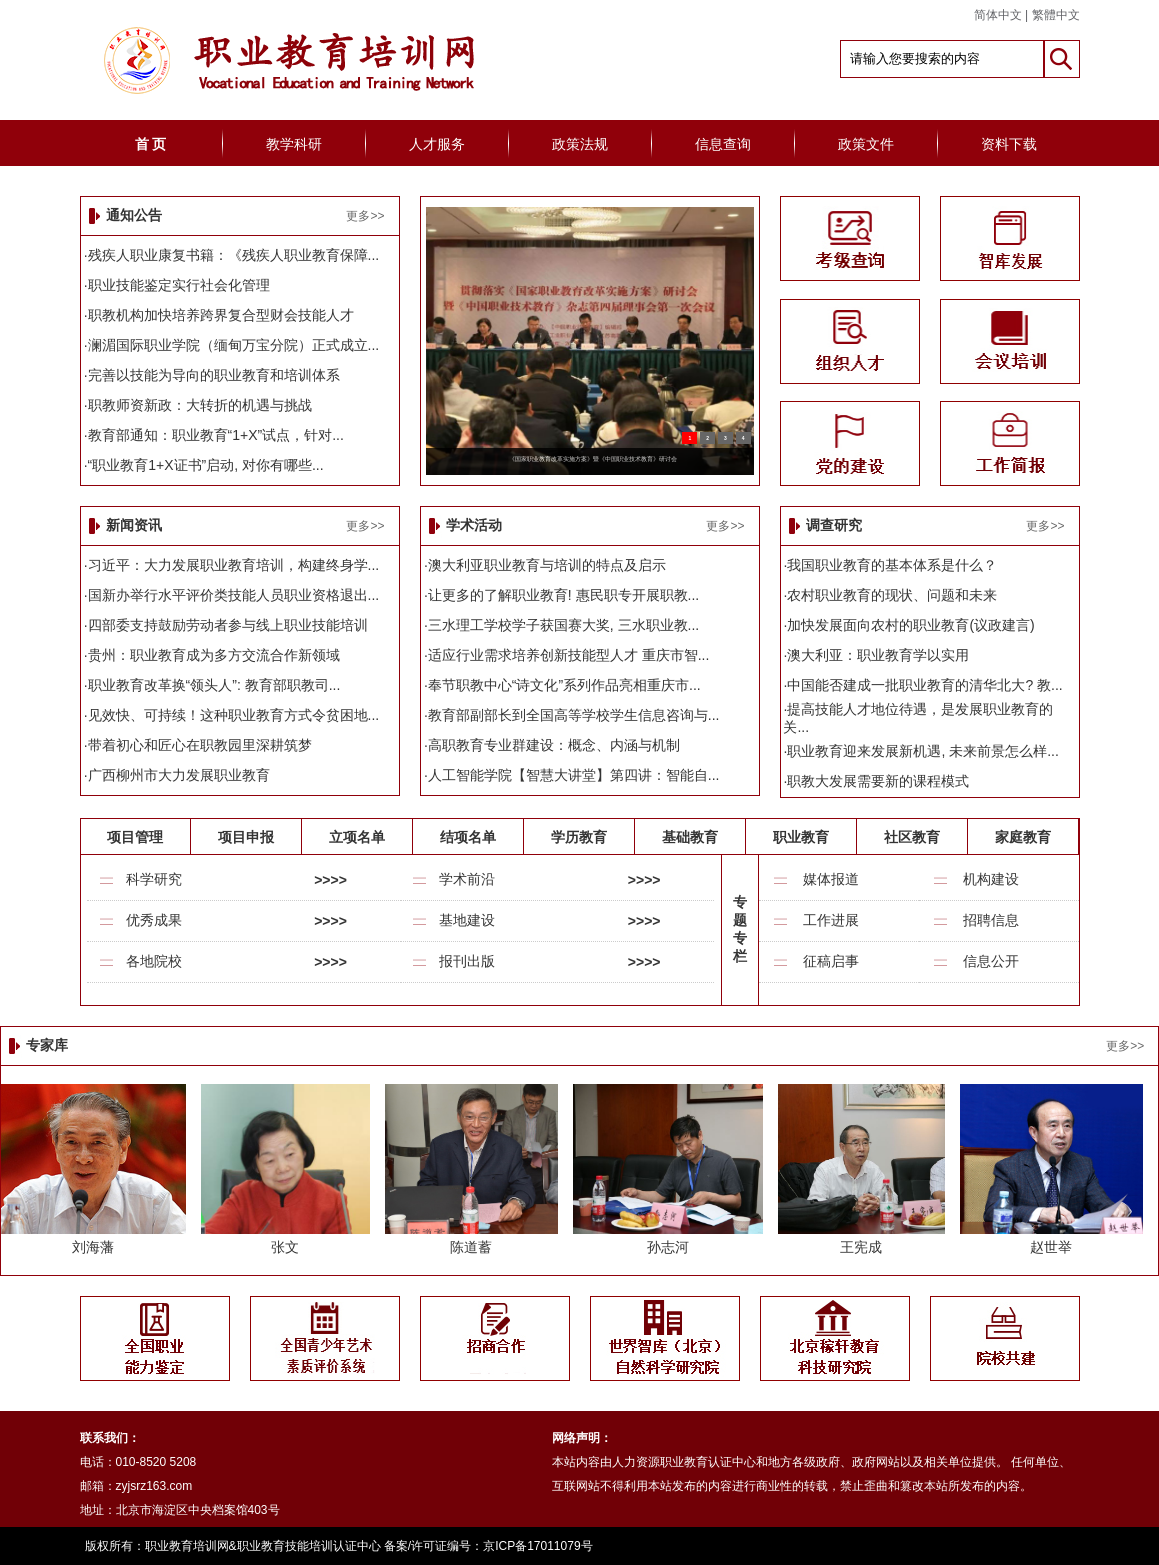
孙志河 (668, 1247)
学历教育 (579, 837)
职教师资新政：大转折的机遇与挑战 (200, 405)
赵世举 (1051, 1247)
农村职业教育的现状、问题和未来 (892, 595)
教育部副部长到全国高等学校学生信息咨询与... (574, 715)
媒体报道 (831, 879)
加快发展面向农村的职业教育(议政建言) (910, 625)
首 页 (151, 144)
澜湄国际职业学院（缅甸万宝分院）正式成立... (234, 345)
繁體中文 (1056, 15)
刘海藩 (93, 1247)
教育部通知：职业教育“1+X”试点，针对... (216, 435)
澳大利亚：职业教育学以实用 (878, 655)
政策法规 (580, 144)
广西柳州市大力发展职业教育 (179, 775)
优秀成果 (154, 920)
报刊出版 (467, 961)
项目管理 (135, 837)
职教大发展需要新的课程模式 (878, 781)
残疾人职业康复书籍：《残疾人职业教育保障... (234, 255)
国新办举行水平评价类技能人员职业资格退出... (234, 595)
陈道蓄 (471, 1247)
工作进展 (831, 920)
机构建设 (991, 879)
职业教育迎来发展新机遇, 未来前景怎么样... (922, 751)
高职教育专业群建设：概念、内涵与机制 (554, 745)
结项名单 (468, 837)
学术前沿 (467, 879)
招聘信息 (991, 920)
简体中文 (998, 15)
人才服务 (437, 144)
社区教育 (912, 837)
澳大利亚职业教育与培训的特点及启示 (547, 565)
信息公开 (991, 961)
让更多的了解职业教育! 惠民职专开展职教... (563, 595)
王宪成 (861, 1247)
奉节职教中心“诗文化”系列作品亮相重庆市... (564, 685)
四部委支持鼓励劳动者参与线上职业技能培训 (228, 625)
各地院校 (154, 961)
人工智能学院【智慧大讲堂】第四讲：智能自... (574, 775)
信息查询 (723, 144)
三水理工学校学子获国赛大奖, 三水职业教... (563, 625)
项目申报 (246, 837)
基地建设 (467, 920)
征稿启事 (831, 961)
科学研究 (154, 879)
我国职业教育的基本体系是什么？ (892, 565)
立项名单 (357, 837)
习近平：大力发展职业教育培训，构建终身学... (234, 565)
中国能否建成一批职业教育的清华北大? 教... (924, 685)
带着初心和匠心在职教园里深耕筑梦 (200, 745)
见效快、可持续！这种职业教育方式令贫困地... (234, 715)
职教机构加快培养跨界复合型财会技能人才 (221, 315)
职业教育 (801, 837)
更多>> (365, 216)
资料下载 (1009, 144)
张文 (285, 1247)
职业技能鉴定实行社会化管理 (179, 285)
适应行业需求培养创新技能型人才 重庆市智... (569, 655)
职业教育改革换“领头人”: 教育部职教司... (214, 685)
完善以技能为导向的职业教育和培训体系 (214, 375)
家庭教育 (1023, 837)
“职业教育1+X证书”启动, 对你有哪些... (206, 465)
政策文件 (866, 144)
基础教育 (690, 837)
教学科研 (294, 144)
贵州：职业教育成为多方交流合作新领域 (214, 655)
